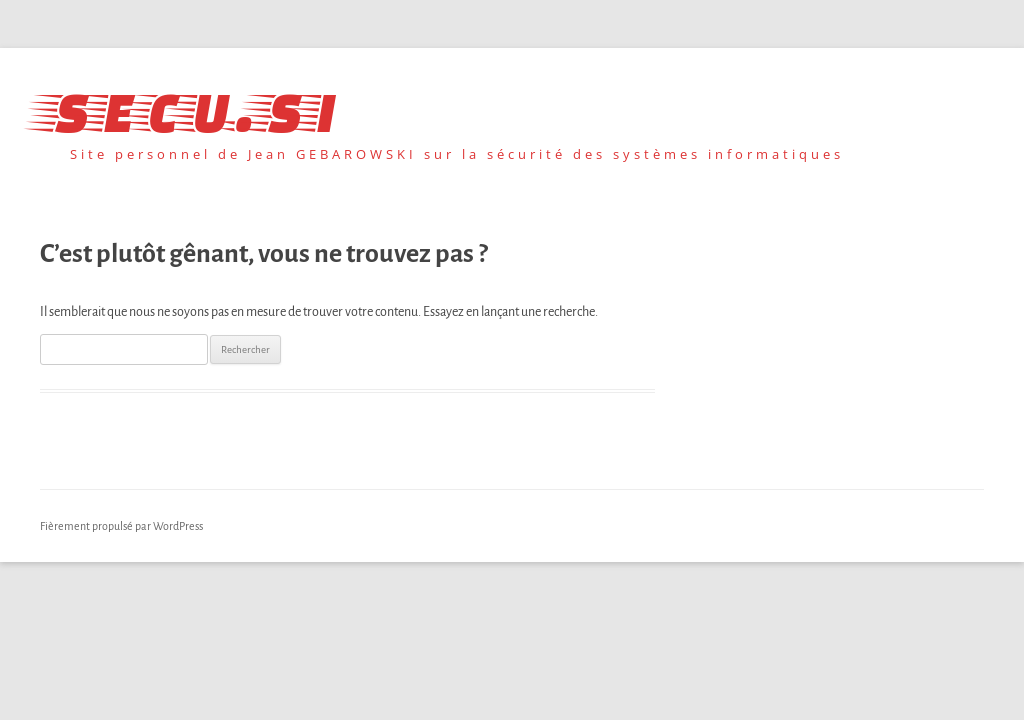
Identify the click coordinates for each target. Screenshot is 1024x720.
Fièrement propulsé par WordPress (121, 526)
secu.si (188, 107)
